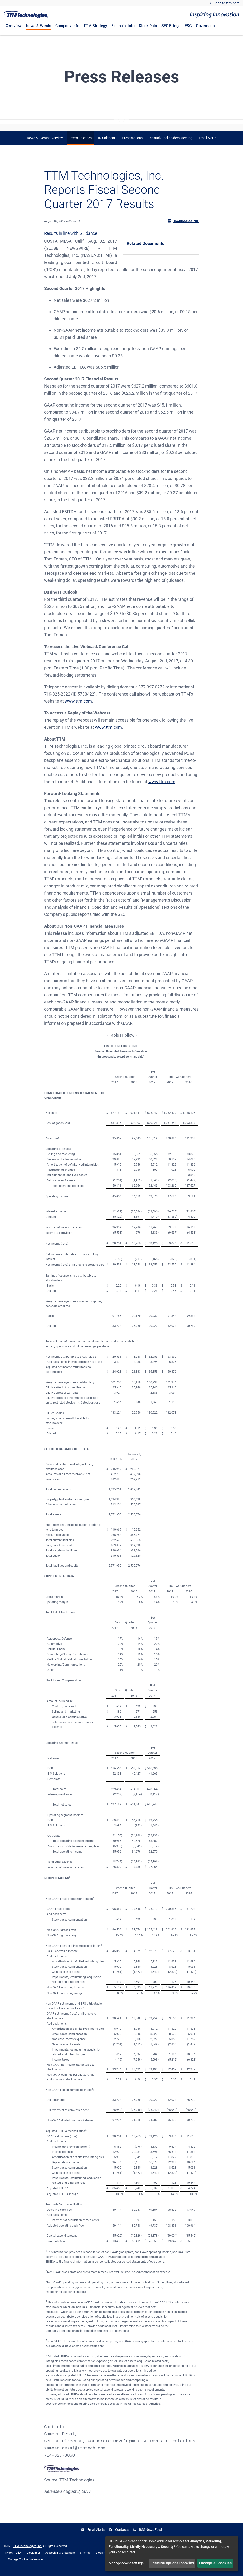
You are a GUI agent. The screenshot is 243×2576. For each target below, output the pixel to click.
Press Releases (81, 140)
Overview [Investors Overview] (14, 25)
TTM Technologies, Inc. (27, 2548)
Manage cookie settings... (127, 2563)
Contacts (122, 2531)
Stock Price (103, 2554)
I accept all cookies (215, 2563)
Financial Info (123, 25)
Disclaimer (33, 2554)
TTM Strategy (95, 25)
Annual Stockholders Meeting (170, 140)
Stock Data (148, 25)
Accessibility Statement (60, 2554)
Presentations (132, 140)
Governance (206, 25)
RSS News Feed (150, 2531)
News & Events (38, 25)
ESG (188, 25)
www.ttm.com (78, 702)
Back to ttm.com (225, 3)
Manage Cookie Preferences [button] (25, 2561)
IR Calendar (106, 140)
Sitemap (85, 2554)
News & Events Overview (45, 140)
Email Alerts (207, 140)
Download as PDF (183, 223)
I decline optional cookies (172, 2563)
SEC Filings (170, 25)
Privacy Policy (13, 2554)
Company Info (67, 25)
